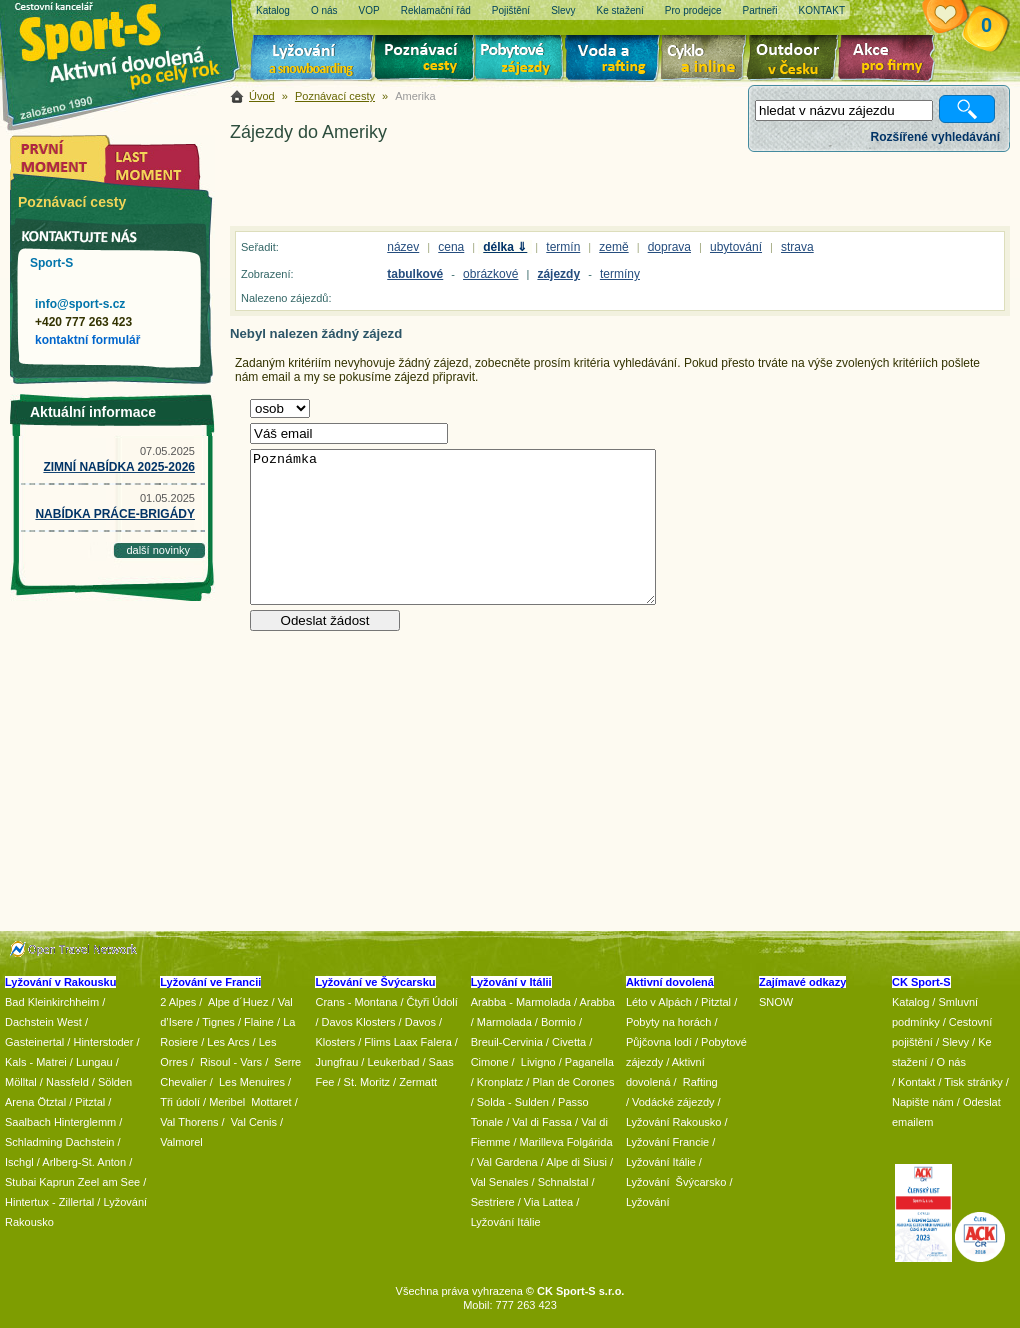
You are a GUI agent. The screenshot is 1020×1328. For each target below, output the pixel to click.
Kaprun (56, 1182)
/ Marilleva (538, 1142)
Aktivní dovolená (796, 60)
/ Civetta (566, 1042)
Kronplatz (500, 1082)
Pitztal (90, 1102)
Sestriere (493, 1202)
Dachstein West (43, 1022)
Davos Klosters (359, 1022)
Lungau (94, 1062)
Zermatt (418, 1082)
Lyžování (312, 60)
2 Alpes (178, 1002)
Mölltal (21, 1082)
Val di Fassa (542, 1122)
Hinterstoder (103, 1042)
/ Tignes (215, 1022)
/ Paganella (586, 1062)
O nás (951, 1062)
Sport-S (51, 263)
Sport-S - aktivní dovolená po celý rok (130, 42)
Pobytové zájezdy (521, 60)
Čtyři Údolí (432, 1002)
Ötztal (51, 1102)
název (403, 247)
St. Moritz (367, 1082)
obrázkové (490, 274)
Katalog (910, 1002)
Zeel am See (109, 1182)
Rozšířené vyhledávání (935, 137)
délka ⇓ (505, 247)
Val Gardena (507, 1162)
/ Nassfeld (64, 1082)
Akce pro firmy (891, 60)
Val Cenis (254, 1122)
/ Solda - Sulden (510, 1102)
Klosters (335, 1042)
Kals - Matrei (36, 1062)
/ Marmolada (501, 1022)
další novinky (158, 550)
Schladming (35, 1142)
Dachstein (90, 1142)
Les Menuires (252, 1082)
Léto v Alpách (659, 1002)
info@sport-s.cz (80, 304)
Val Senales (500, 1182)
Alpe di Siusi (576, 1162)
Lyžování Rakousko (674, 1122)
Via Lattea (548, 1202)
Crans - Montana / (360, 1002)
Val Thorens (189, 1122)
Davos (420, 1022)
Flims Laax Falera (407, 1042)
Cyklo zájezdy (707, 60)
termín (563, 247)
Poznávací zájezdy (425, 60)
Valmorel (181, 1142)
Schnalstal (563, 1182)
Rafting (700, 1082)
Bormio (558, 1022)
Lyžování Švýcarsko (676, 1182)
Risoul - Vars (231, 1062)
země (613, 247)
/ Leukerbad (390, 1062)
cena (451, 247)
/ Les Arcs (225, 1042)
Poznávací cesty (335, 96)
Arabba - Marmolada (521, 1002)
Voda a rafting (615, 60)
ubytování (736, 247)
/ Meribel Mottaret (247, 1102)
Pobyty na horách (669, 1022)
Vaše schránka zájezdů (960, 18)
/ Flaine (256, 1022)
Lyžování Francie (667, 1142)
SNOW (776, 1002)
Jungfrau (336, 1062)
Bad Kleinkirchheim (52, 1002)
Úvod (262, 96)
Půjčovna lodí (659, 1042)
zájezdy (558, 274)
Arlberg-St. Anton (84, 1162)
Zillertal (78, 1202)
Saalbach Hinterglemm (60, 1122)
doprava (669, 247)
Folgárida (590, 1142)
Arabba (597, 1002)
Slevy (955, 1042)
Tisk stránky (973, 1082)
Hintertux (27, 1202)
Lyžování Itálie (506, 1222)
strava (797, 247)
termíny (620, 274)
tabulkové (415, 274)
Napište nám (923, 1102)
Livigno (538, 1062)
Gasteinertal (34, 1042)
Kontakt (916, 1082)
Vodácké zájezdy (673, 1102)
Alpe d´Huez (240, 1002)
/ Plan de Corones (570, 1082)
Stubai (20, 1182)
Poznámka (453, 527)
